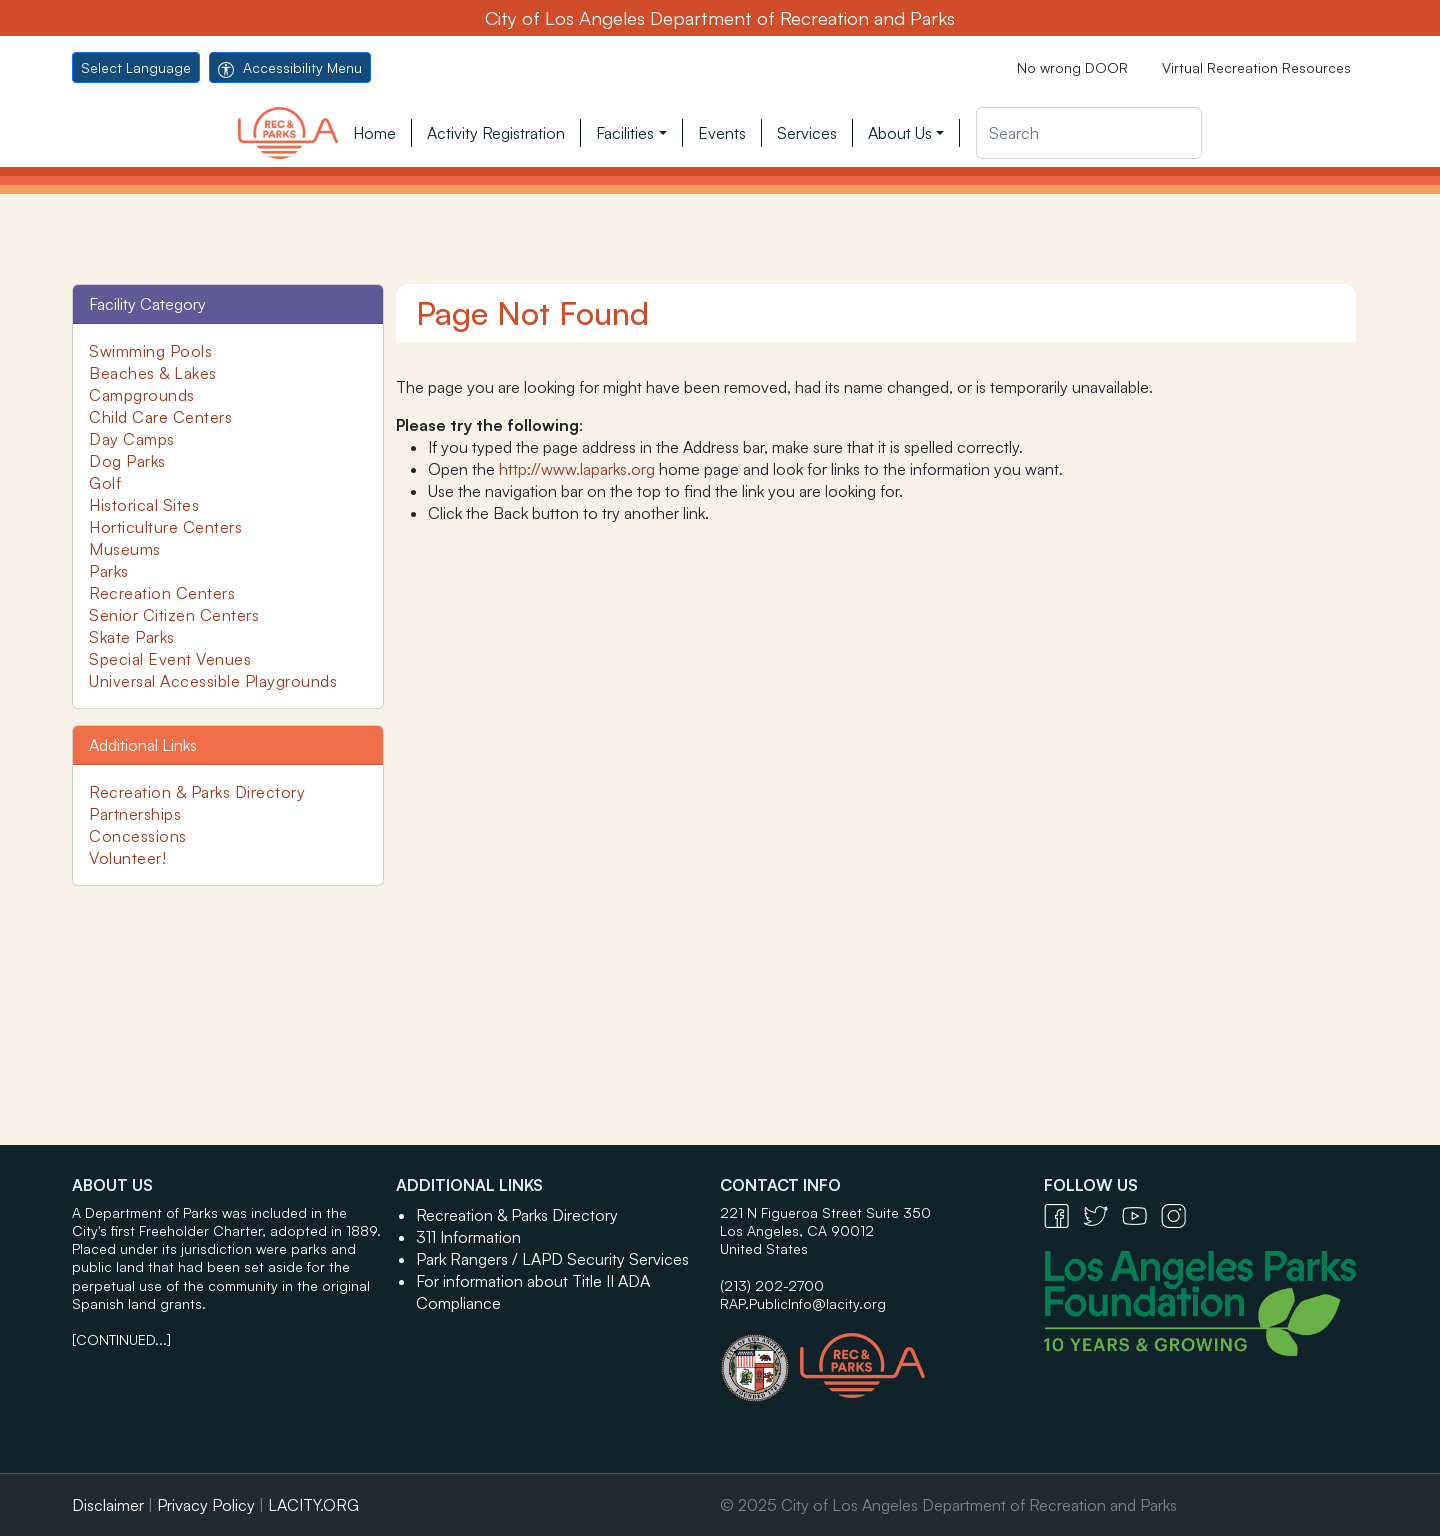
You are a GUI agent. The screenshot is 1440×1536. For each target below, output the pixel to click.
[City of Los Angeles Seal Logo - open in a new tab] (760, 1358)
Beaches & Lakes (153, 373)
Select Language (136, 67)
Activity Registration (496, 133)
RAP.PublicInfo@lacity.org (803, 1303)
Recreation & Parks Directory (197, 792)
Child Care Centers (160, 417)
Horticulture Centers (165, 527)
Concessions (138, 836)
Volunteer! (127, 858)
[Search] (1089, 133)
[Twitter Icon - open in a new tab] (1102, 1214)
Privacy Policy (206, 1505)
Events (722, 133)
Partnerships (135, 814)
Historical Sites (144, 505)
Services (807, 133)
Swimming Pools (150, 351)
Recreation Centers (162, 593)
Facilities (625, 133)
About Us (900, 133)
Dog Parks (127, 461)
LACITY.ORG (313, 1505)
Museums (125, 549)
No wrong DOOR (1072, 67)
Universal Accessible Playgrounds (213, 681)
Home (374, 133)
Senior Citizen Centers (174, 615)
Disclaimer (108, 1505)
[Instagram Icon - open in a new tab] (1178, 1214)
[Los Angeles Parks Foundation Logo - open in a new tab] (1205, 1301)
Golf (105, 483)
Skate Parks (132, 637)
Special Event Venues (170, 659)
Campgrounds (142, 395)
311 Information (468, 1237)
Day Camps (132, 439)
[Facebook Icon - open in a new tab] (1063, 1214)
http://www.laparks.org (577, 469)
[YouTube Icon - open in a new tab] (1141, 1214)
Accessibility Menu (290, 67)
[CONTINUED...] (121, 1339)
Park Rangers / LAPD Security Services (552, 1259)
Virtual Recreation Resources (1256, 67)
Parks (109, 571)
